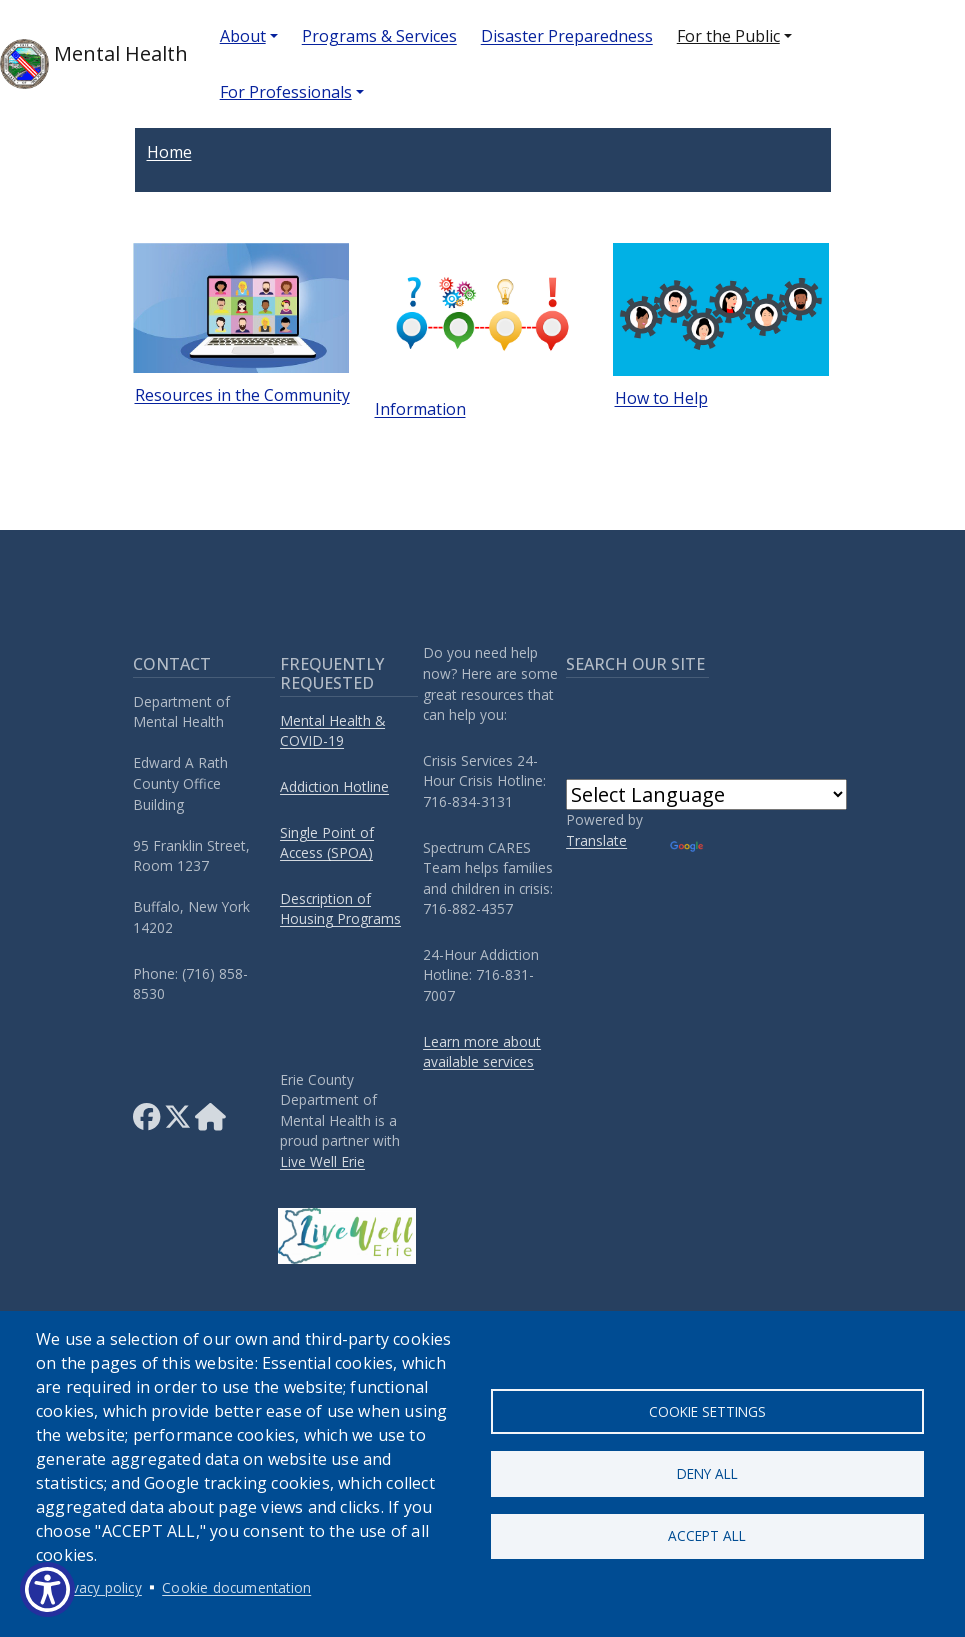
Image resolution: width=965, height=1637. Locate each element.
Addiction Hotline (334, 786)
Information (420, 409)
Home (169, 152)
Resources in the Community (242, 395)
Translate (596, 840)
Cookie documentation (236, 1587)
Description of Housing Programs (340, 909)
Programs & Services (379, 36)
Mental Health (94, 64)
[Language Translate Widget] (706, 794)
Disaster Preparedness (567, 36)
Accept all (707, 1538)
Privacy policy (98, 1587)
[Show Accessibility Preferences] (47, 1589)
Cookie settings (707, 1408)
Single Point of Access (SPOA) (327, 843)
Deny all (707, 1473)
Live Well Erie (322, 1161)
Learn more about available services (482, 1052)
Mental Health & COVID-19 (332, 731)
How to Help (661, 398)
